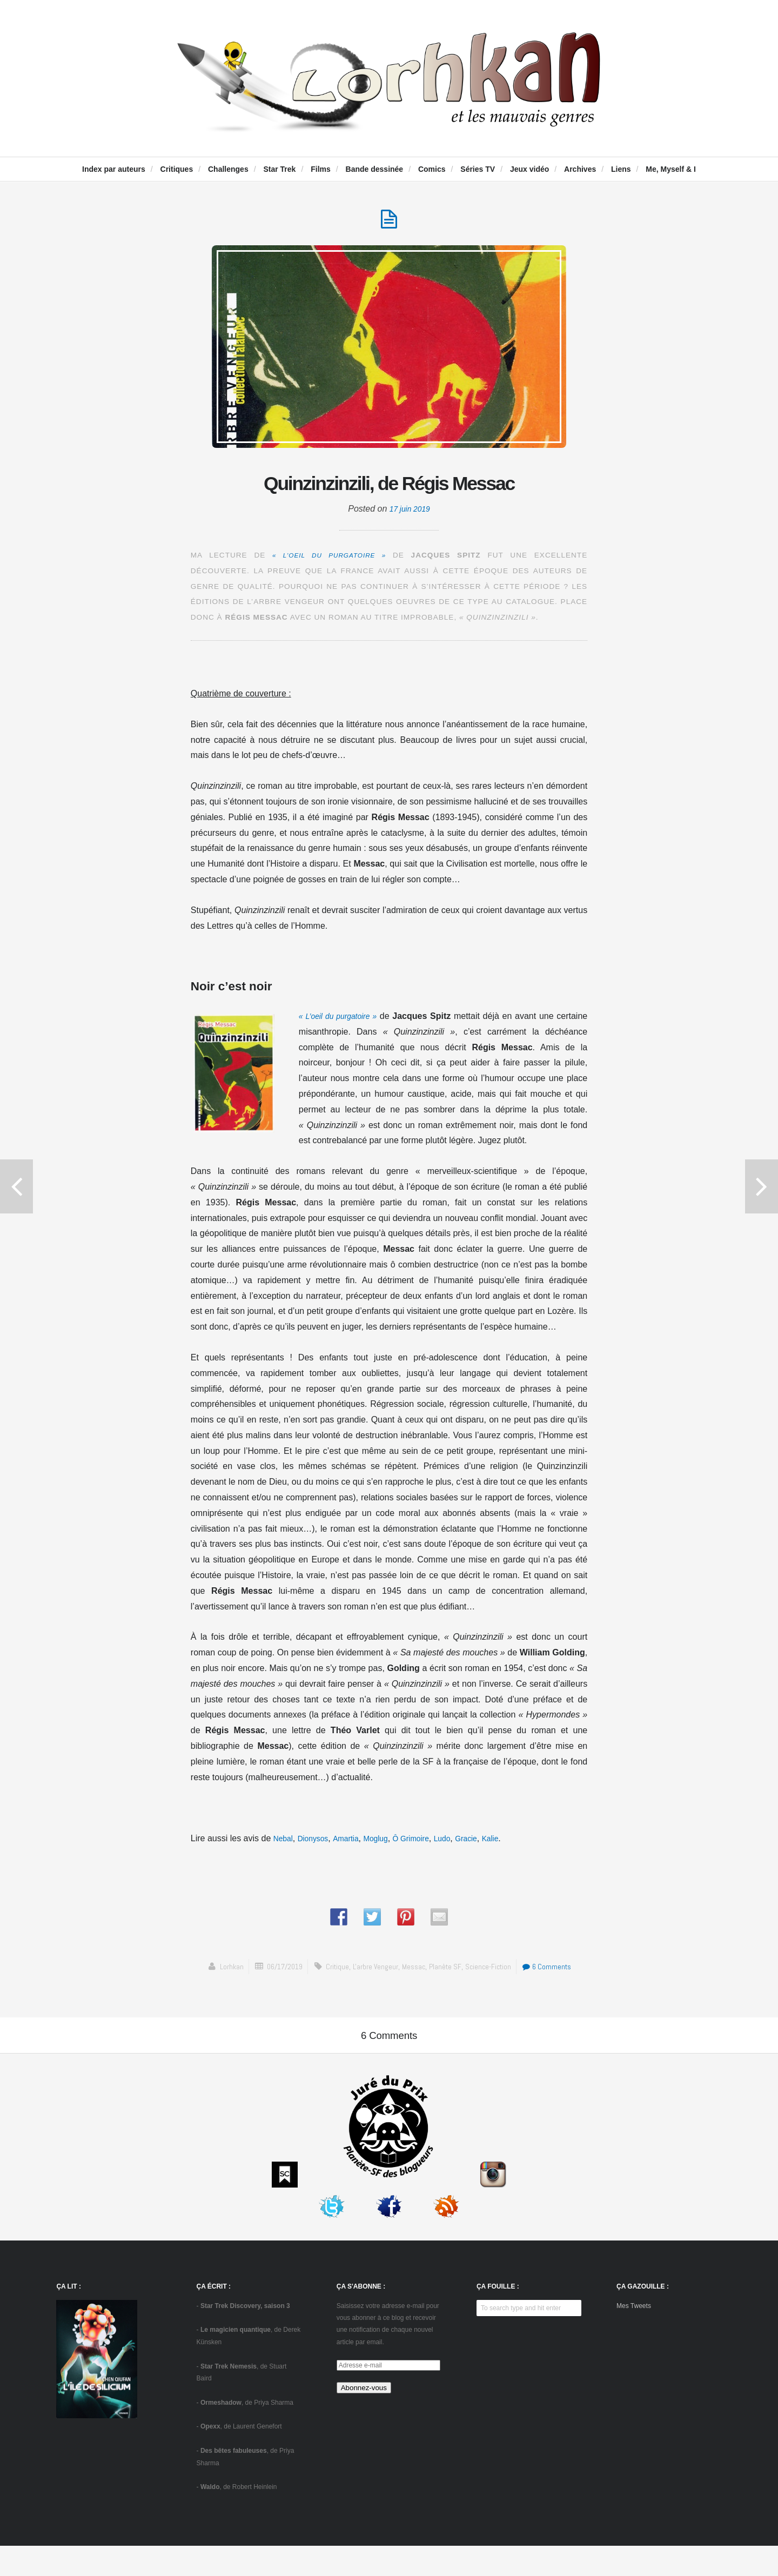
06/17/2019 (277, 1971)
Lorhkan (220, 1971)
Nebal (284, 1844)
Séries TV (477, 169)
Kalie (519, 1844)
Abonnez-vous (364, 2417)
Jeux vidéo (529, 169)
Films (321, 169)
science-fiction (493, 1971)
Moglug (389, 1844)
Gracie (492, 1844)
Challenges (228, 169)
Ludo (465, 1844)
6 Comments (555, 1971)
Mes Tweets (633, 2335)
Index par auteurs (113, 169)
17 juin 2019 (409, 514)
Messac (415, 1971)
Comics (432, 169)
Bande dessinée (375, 169)
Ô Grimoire (429, 1844)
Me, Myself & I (671, 169)
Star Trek (279, 169)
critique (333, 1971)
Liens (621, 169)
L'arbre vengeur (374, 1971)
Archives (580, 169)
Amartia (355, 1844)
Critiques (176, 169)
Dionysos (318, 1844)
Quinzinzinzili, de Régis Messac (389, 485)
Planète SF (449, 1971)
